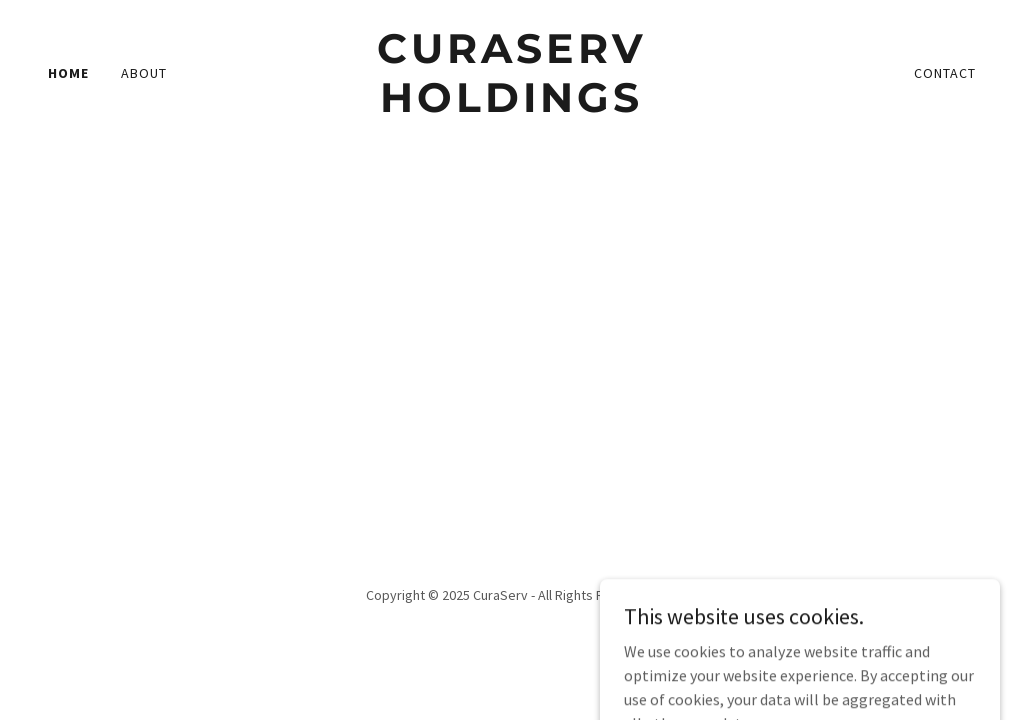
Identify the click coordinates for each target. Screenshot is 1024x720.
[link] (511, 106)
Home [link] (68, 73)
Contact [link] (945, 73)
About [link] (144, 73)
